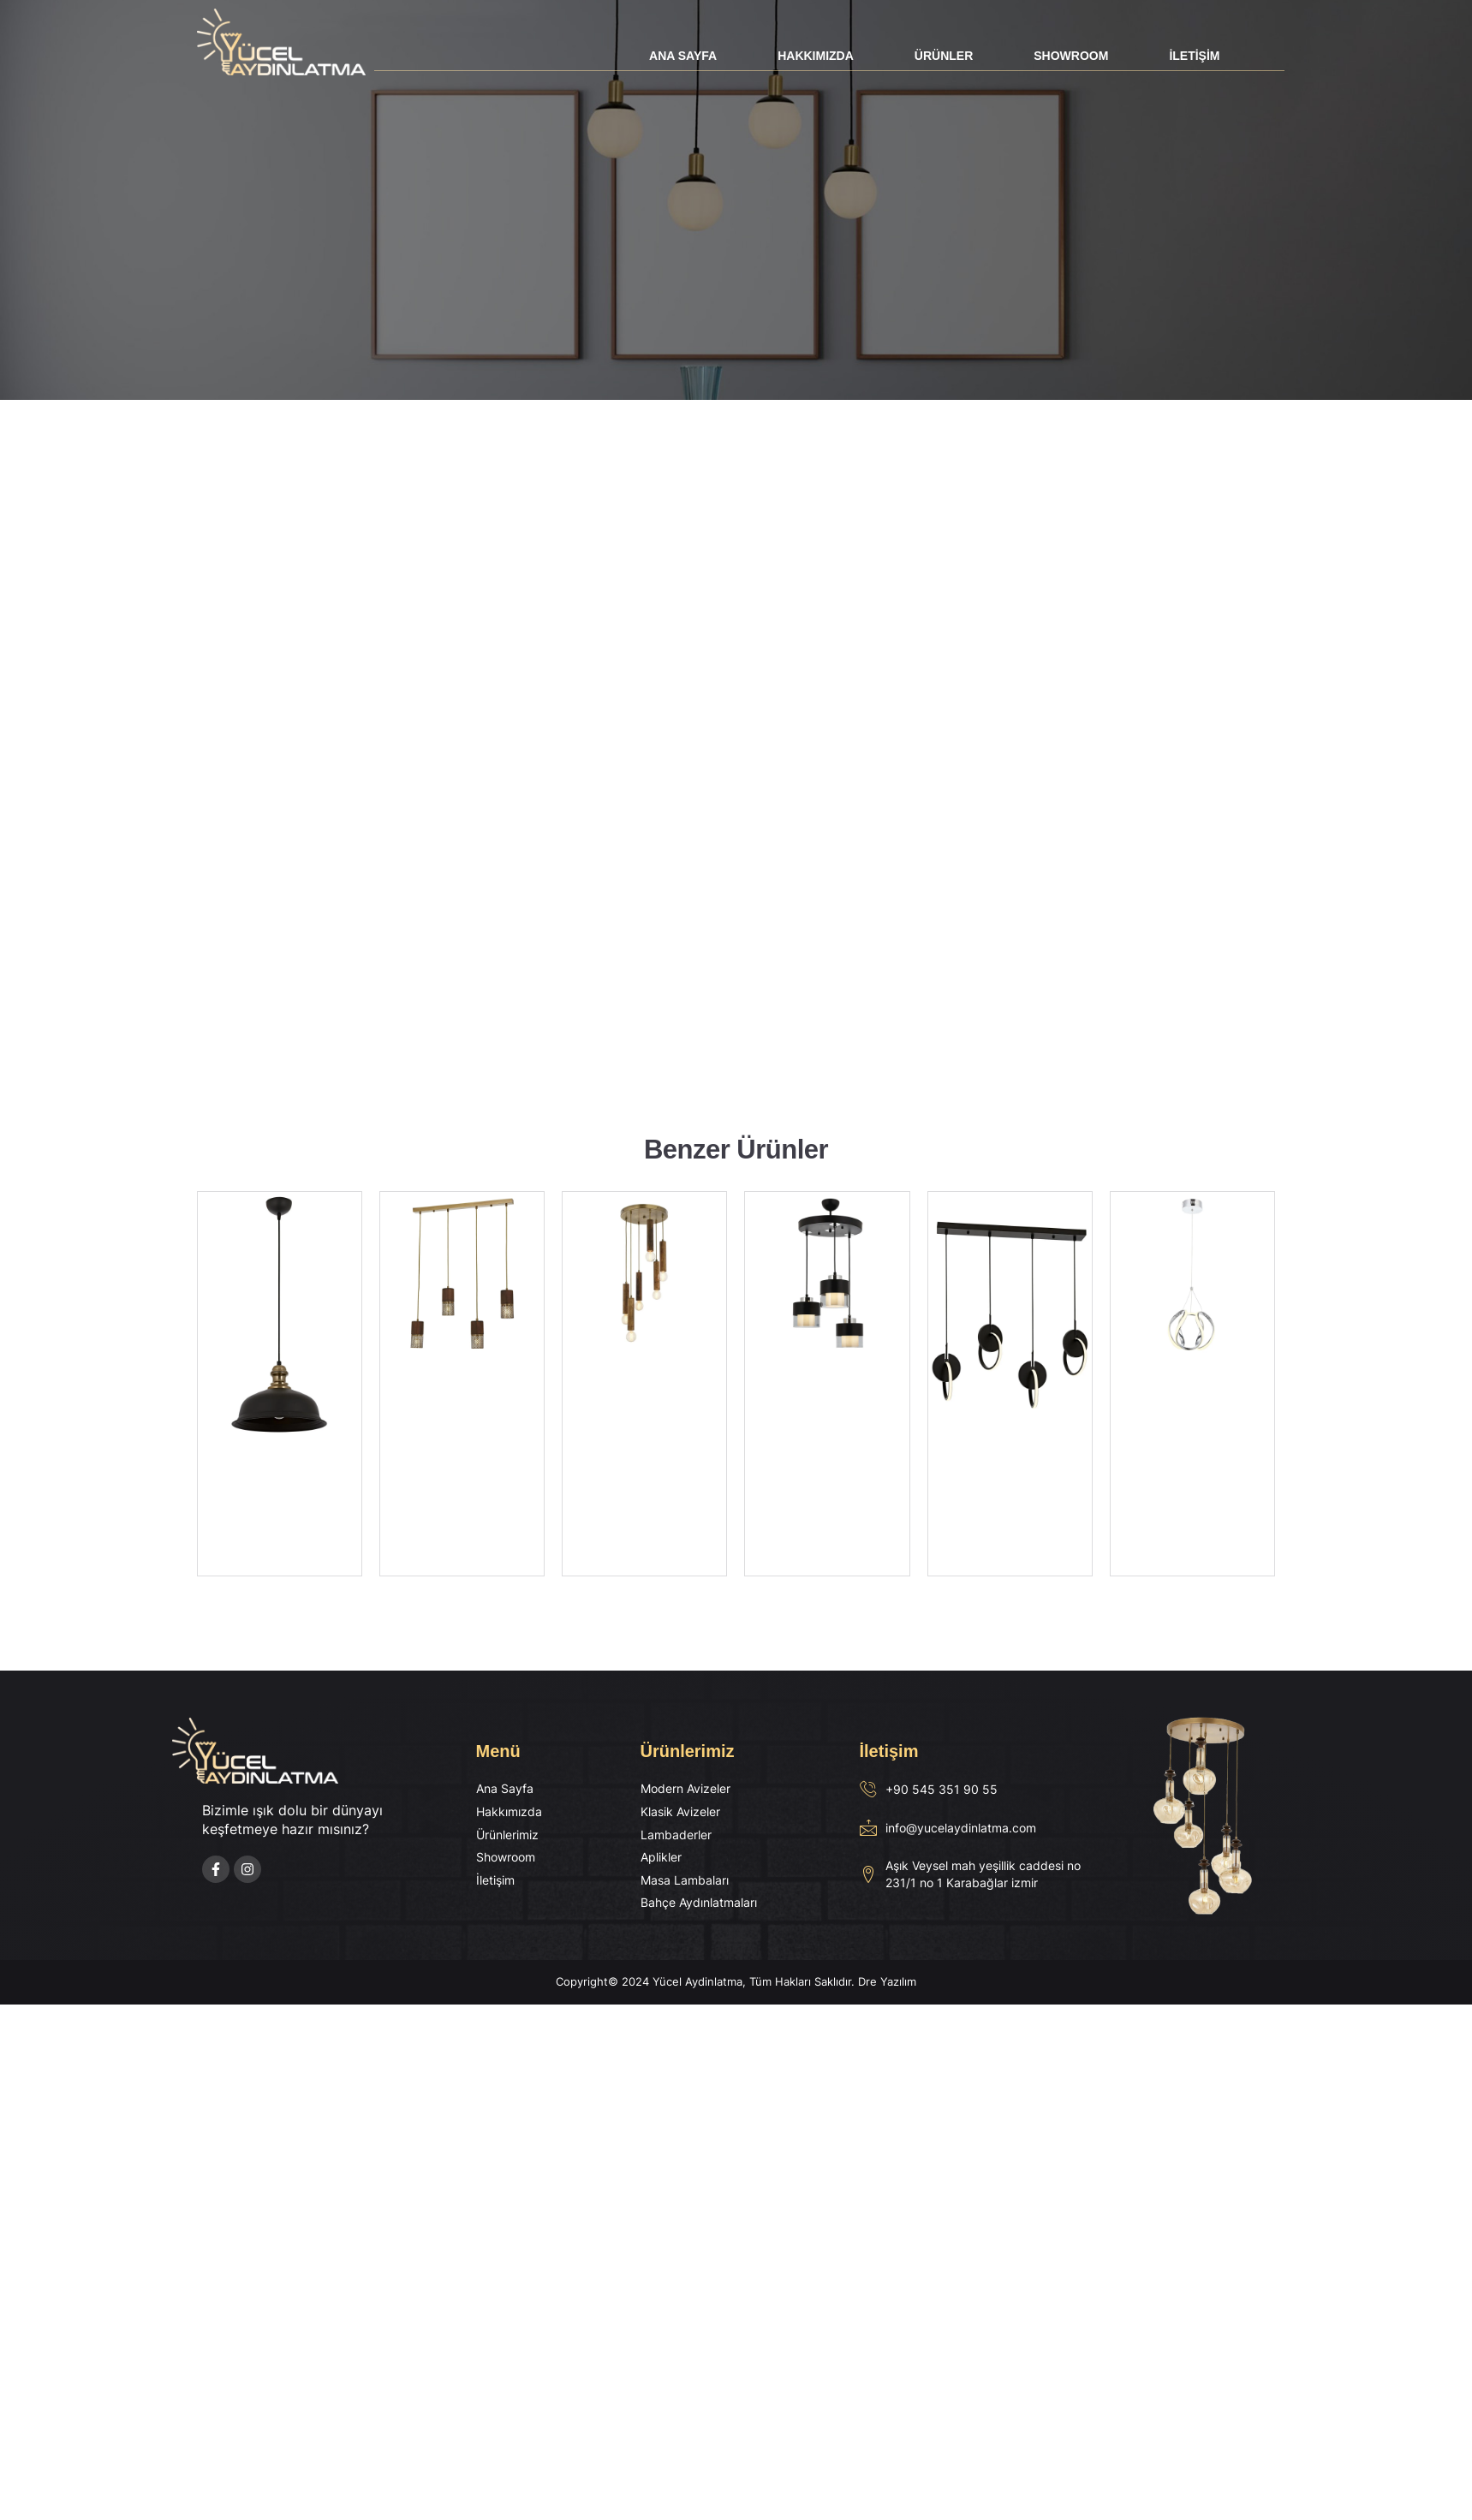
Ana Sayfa (683, 56)
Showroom (1071, 56)
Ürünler (944, 56)
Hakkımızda (816, 56)
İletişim (1194, 56)
